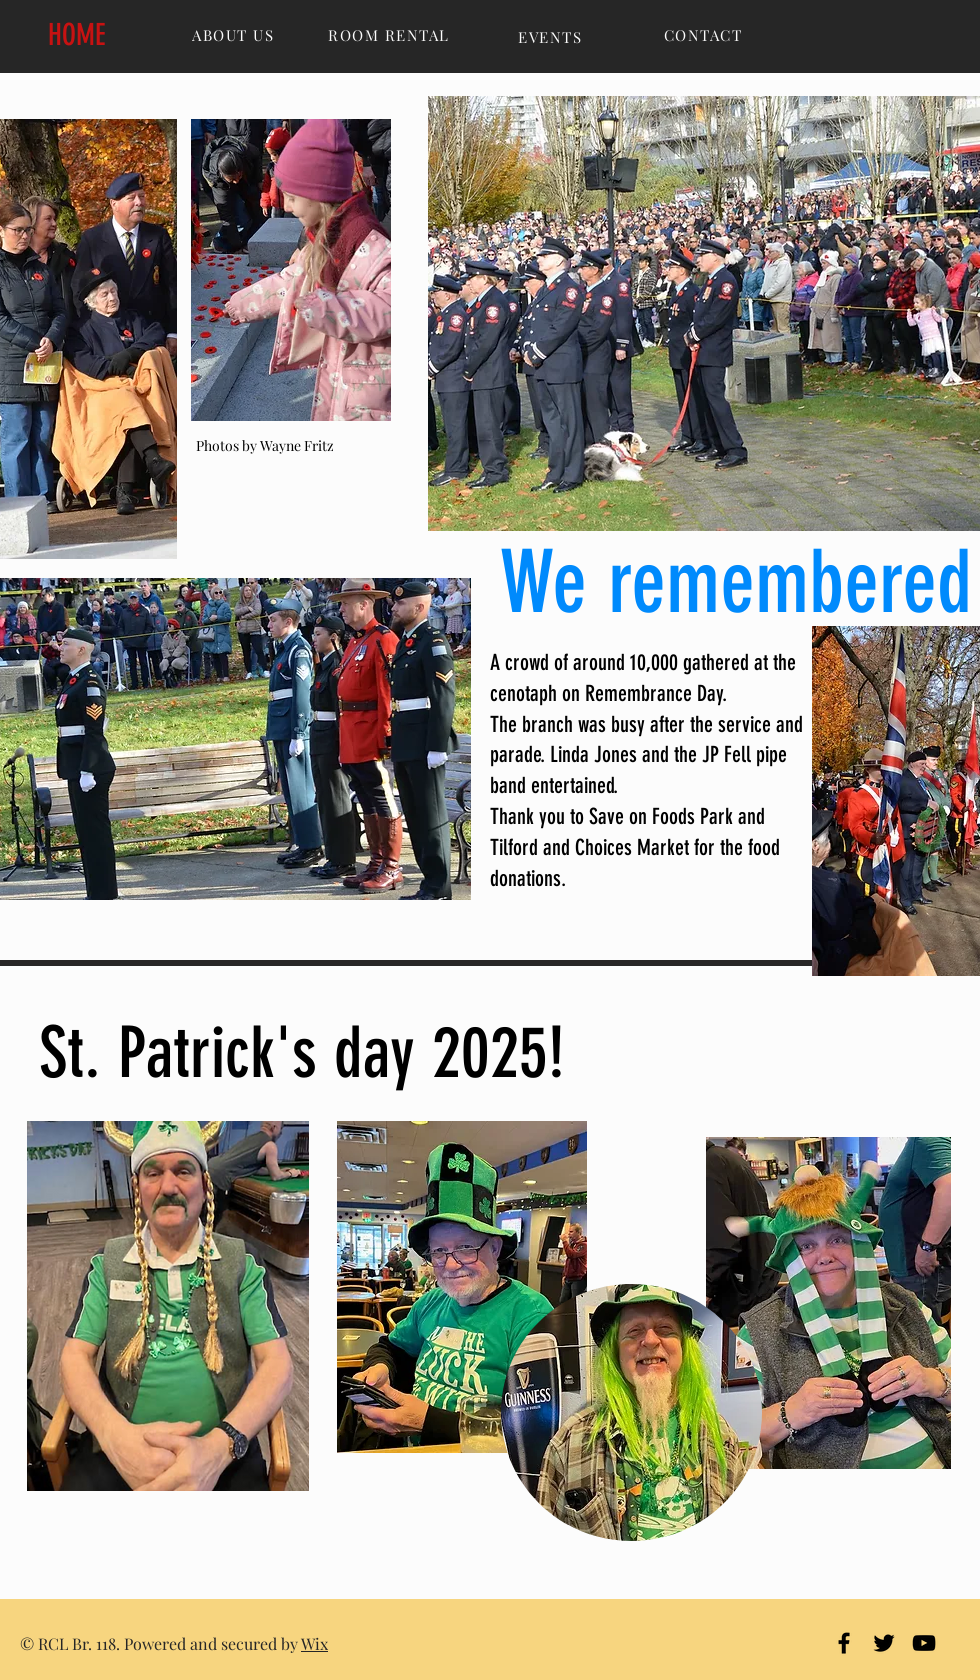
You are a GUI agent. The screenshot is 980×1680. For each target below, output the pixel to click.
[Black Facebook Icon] (844, 1643)
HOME (77, 35)
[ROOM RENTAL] (391, 35)
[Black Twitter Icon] (884, 1643)
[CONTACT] (705, 35)
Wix (314, 1643)
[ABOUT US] (235, 35)
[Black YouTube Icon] (924, 1643)
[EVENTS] (552, 37)
